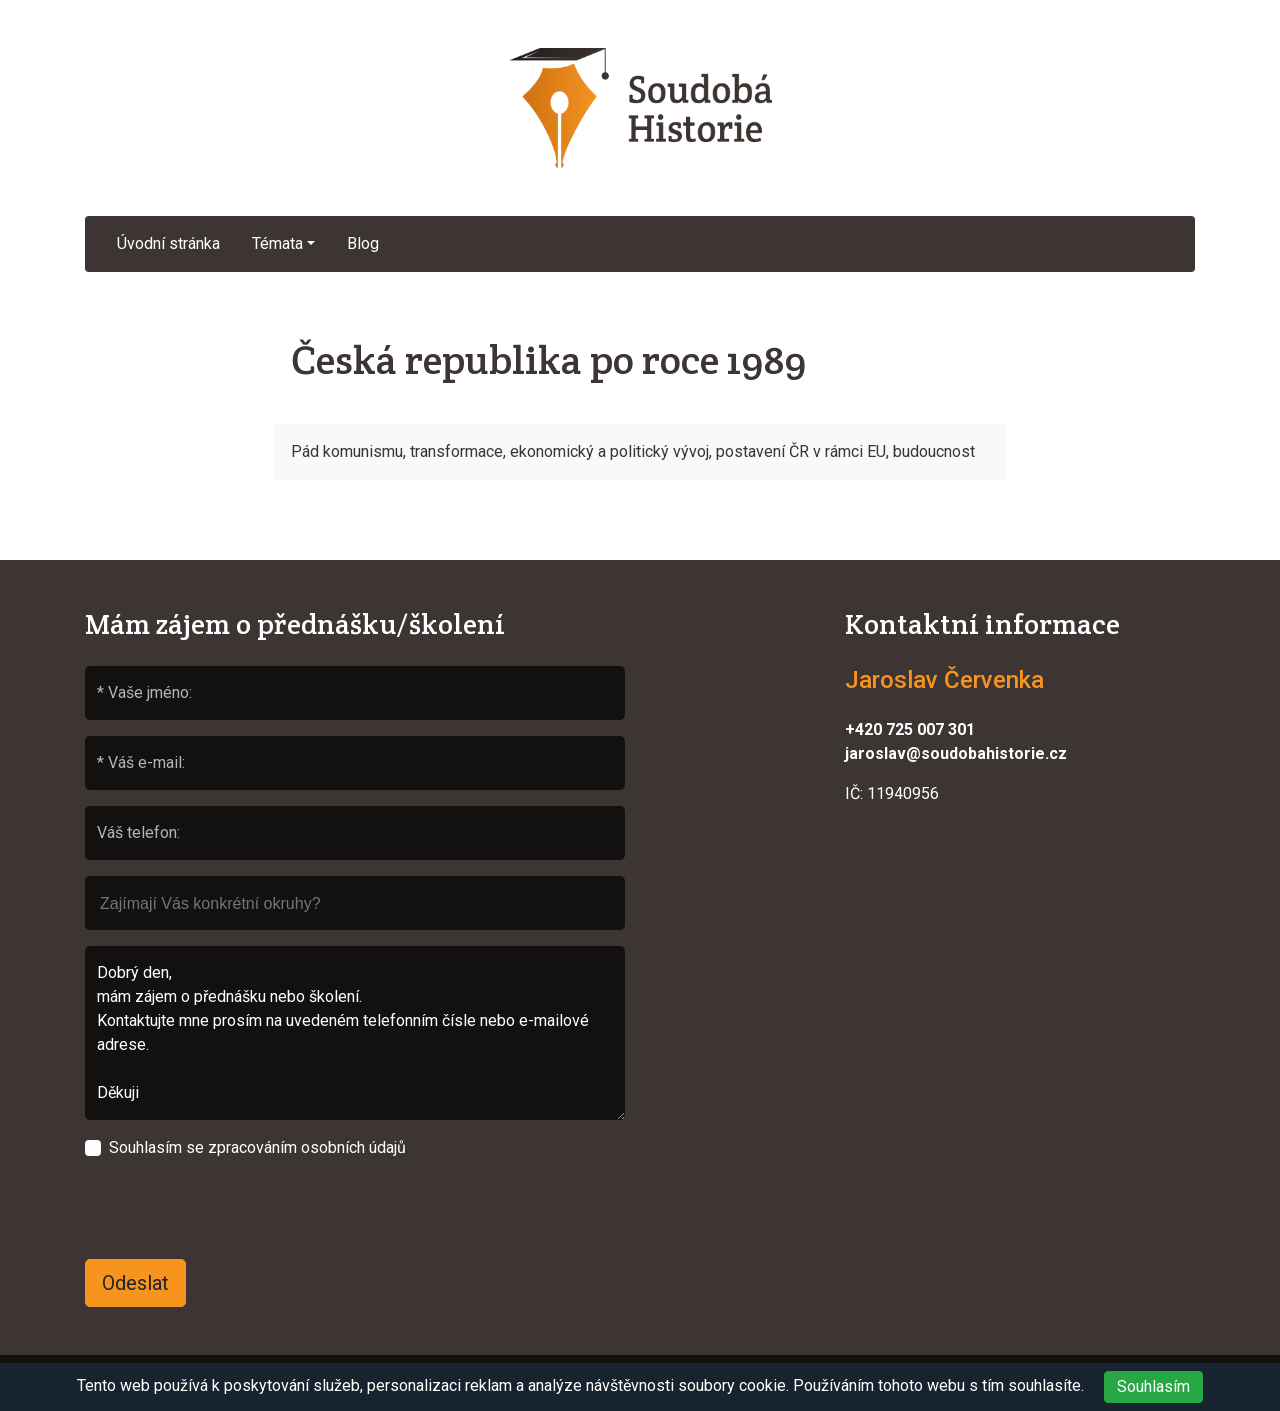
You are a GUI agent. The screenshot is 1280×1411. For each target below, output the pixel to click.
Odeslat (135, 1283)
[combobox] (355, 903)
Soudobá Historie (640, 108)
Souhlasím (1153, 1386)
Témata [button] (277, 243)
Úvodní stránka (168, 243)
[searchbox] (355, 894)
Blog (363, 243)
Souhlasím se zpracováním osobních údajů (257, 1147)
